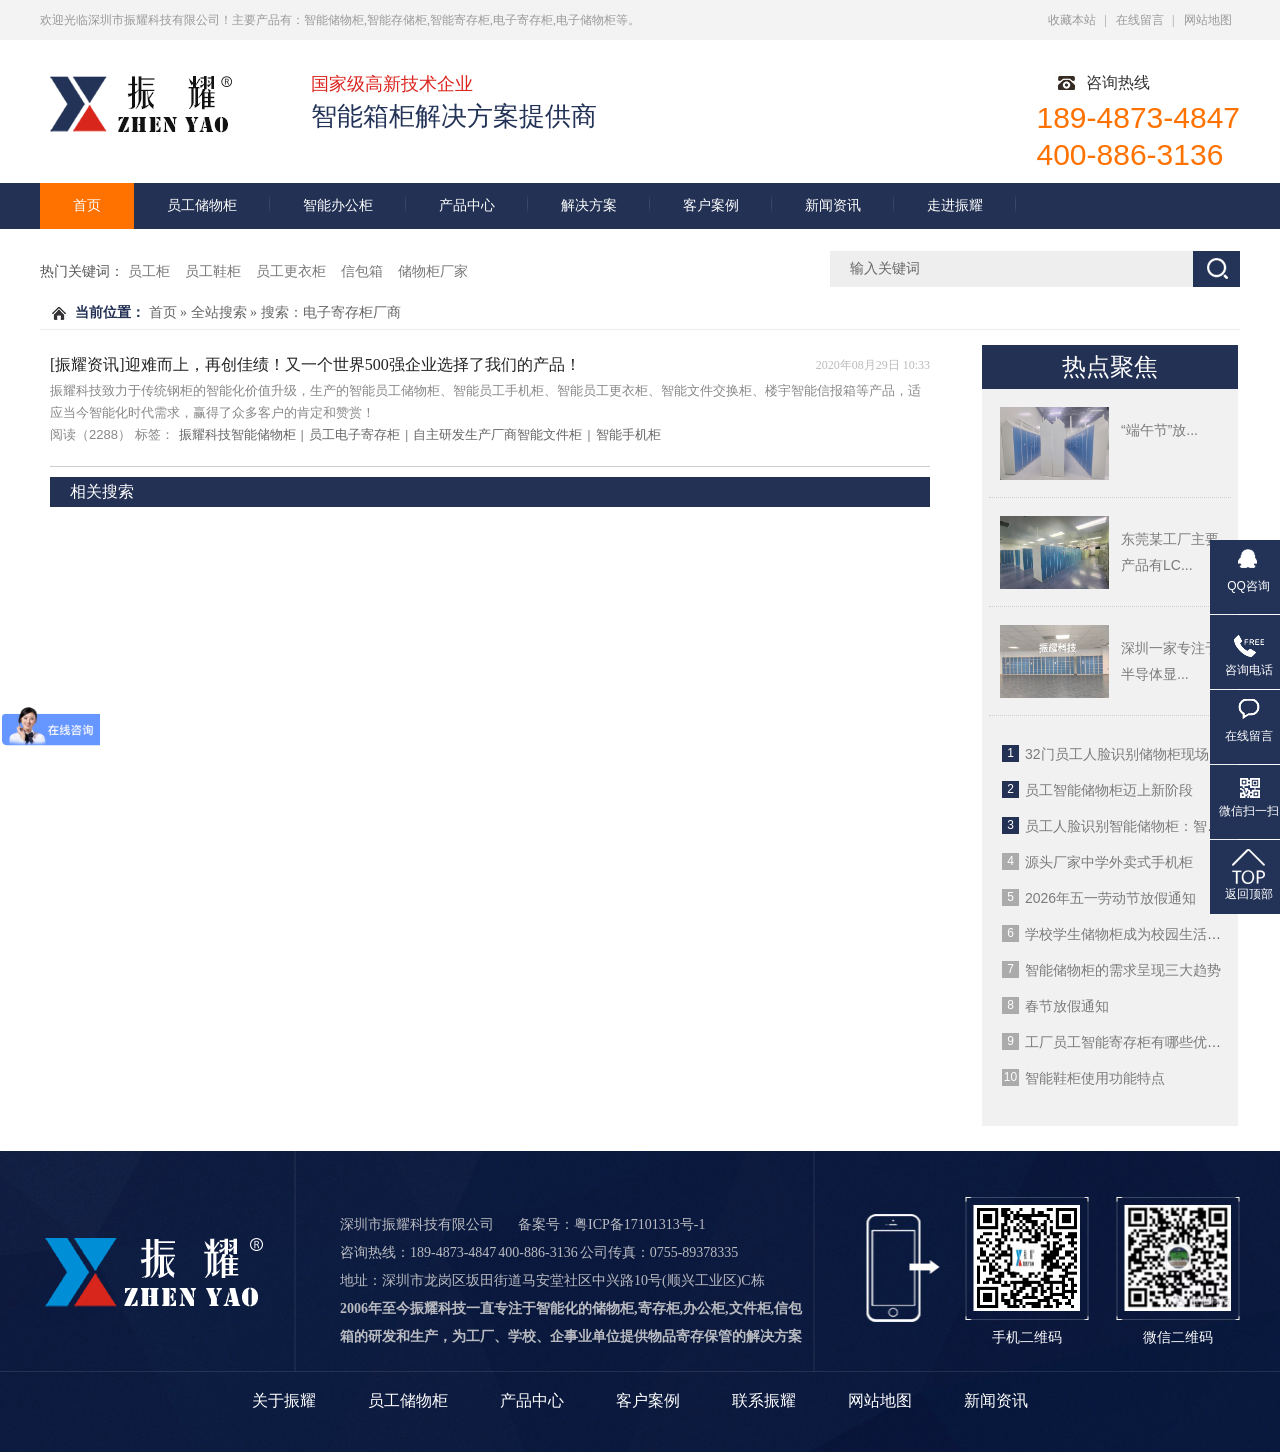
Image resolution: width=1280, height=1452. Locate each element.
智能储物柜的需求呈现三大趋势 (1123, 970)
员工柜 (149, 271)
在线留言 (1140, 20)
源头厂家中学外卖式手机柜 (1109, 862)
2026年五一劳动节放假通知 (1110, 898)
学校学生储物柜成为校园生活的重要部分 (1151, 934)
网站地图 (1208, 20)
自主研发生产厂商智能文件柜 (497, 434)
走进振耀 (955, 205)
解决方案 (589, 205)
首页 (87, 205)
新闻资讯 (833, 205)
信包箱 (362, 271)
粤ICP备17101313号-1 (639, 1224)
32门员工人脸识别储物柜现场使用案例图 (1152, 754)
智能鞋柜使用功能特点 (1095, 1078)
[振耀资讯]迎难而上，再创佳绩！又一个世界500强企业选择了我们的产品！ (315, 364)
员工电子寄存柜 (354, 434)
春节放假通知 (1067, 1006)
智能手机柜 (628, 434)
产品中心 (467, 205)
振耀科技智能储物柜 (237, 434)
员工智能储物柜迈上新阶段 (1109, 790)
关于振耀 (284, 1400)
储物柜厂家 (433, 271)
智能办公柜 (338, 205)
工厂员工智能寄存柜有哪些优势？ (1130, 1042)
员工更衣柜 (291, 271)
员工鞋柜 (213, 271)
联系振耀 (764, 1400)
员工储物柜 (202, 205)
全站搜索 (219, 312)
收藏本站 (1072, 20)
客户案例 (711, 205)
